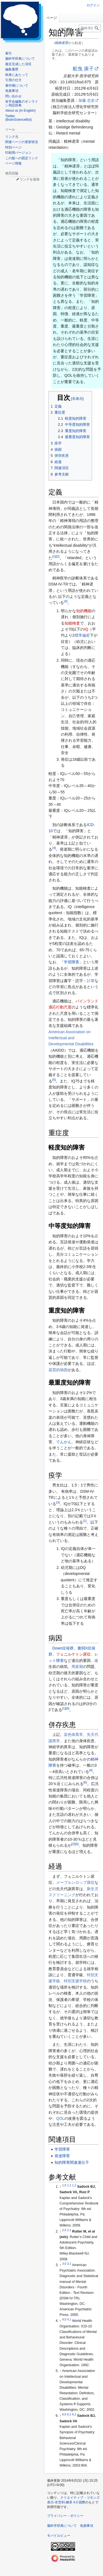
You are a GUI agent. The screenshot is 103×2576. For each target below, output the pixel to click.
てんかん (63, 1442)
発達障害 (62, 2156)
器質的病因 (58, 1370)
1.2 (74, 2185)
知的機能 (83, 611)
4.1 (69, 2319)
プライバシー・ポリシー (65, 2516)
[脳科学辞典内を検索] (90, 28)
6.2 (74, 2414)
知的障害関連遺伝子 (72, 2162)
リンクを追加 (29, 179)
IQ (86, 629)
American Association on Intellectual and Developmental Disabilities (70, 1038)
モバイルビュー (58, 2535)
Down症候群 (63, 1648)
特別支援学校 (75, 1981)
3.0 (64, 2263)
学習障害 (71, 962)
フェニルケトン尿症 (73, 1654)
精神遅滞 (61, 43)
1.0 (64, 2185)
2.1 (69, 2230)
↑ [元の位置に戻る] (60, 2371)
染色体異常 (73, 1734)
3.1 (69, 2263)
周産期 (77, 1666)
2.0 (64, 2230)
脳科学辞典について (62, 2526)
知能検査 (72, 623)
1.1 (69, 2185)
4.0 (64, 2319)
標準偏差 (82, 635)
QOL (60, 2118)
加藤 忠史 (86, 100)
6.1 (69, 2414)
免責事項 (86, 2526)
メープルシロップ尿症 (75, 1882)
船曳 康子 (83, 69)
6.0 (64, 2414)
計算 (91, 980)
